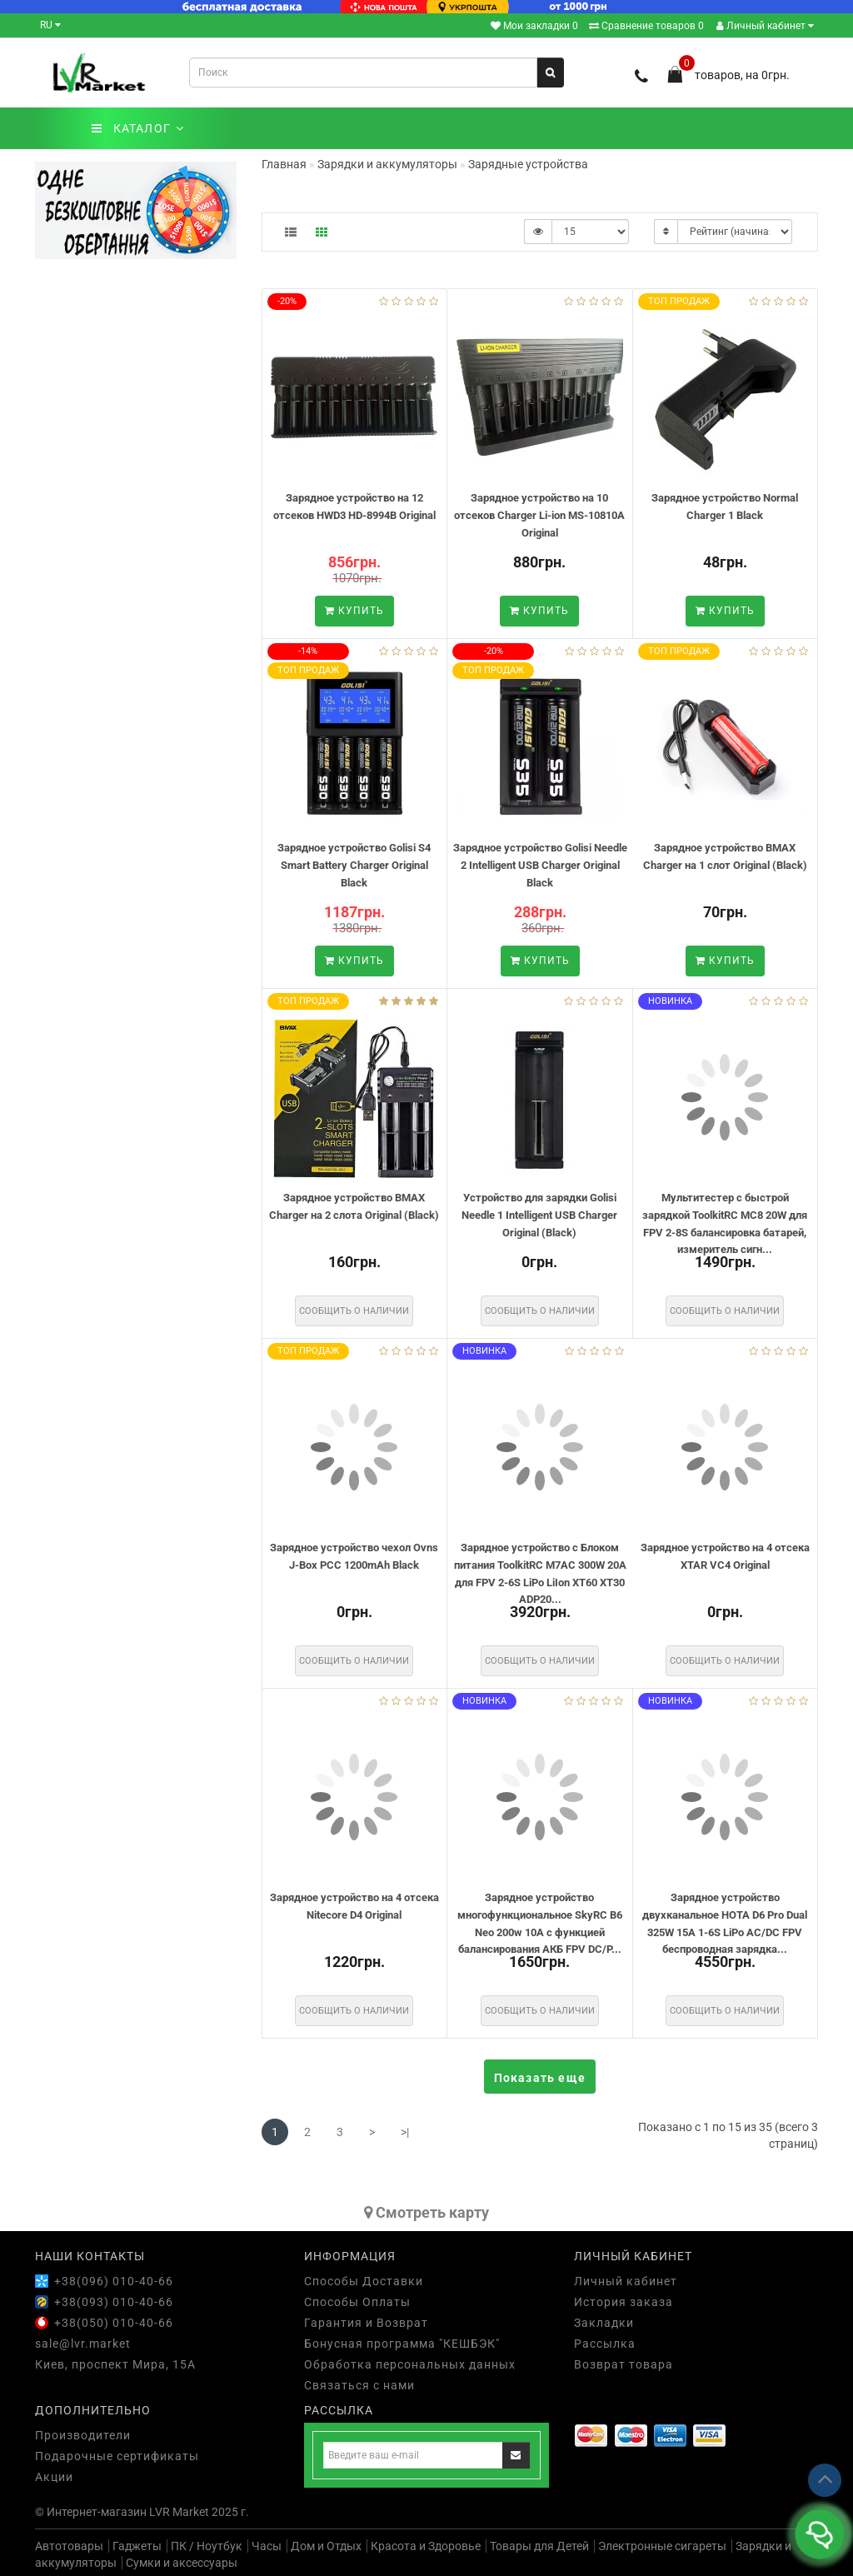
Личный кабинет (765, 26)
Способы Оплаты (357, 2302)
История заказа (623, 2302)
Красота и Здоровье (426, 2546)
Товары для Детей (539, 2546)
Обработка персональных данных (410, 2364)
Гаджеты (137, 2546)
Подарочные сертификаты (117, 2456)
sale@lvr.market (83, 2343)
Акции (54, 2477)
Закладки (604, 2322)
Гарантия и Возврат (366, 2322)
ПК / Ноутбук (206, 2546)
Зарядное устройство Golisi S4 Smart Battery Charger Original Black (354, 864)
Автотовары (69, 2546)
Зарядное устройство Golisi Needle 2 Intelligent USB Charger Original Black (540, 864)
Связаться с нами (359, 2385)
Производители (83, 2435)
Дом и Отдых (326, 2546)
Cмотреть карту (426, 2212)
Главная (284, 164)
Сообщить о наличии (354, 1310)
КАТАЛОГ (138, 128)
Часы (267, 2546)
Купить (354, 611)
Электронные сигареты (662, 2546)
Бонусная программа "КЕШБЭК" (402, 2343)
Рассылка (605, 2343)
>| (405, 2132)
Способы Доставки (363, 2281)
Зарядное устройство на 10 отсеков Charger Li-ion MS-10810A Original (539, 515)
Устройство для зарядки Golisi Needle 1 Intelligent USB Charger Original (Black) (539, 1214)
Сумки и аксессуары (181, 2562)
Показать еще (540, 2077)
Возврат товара (623, 2364)
